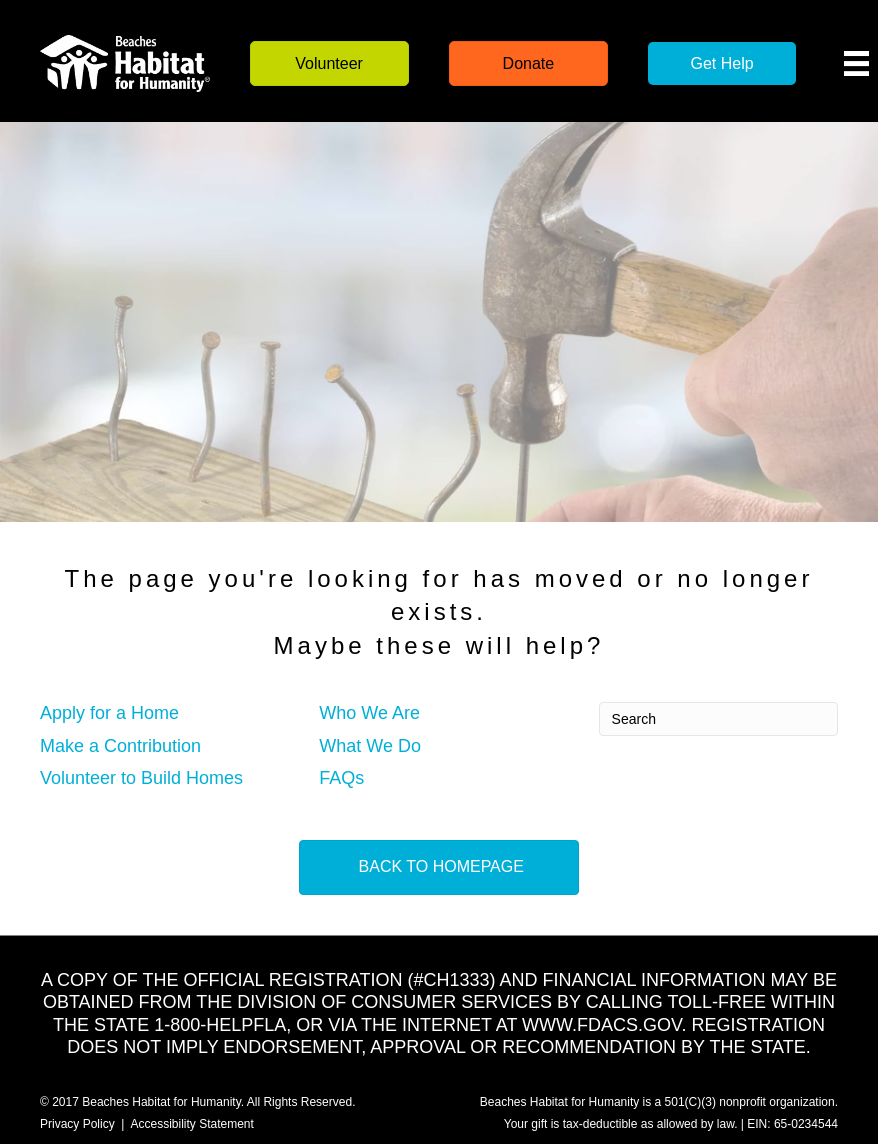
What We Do (370, 746)
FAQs (341, 778)
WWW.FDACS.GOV (601, 1025)
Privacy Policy (77, 1124)
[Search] (718, 719)
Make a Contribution (120, 746)
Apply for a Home (109, 713)
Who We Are (369, 713)
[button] (329, 63)
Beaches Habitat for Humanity (161, 1102)
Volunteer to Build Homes (141, 778)
